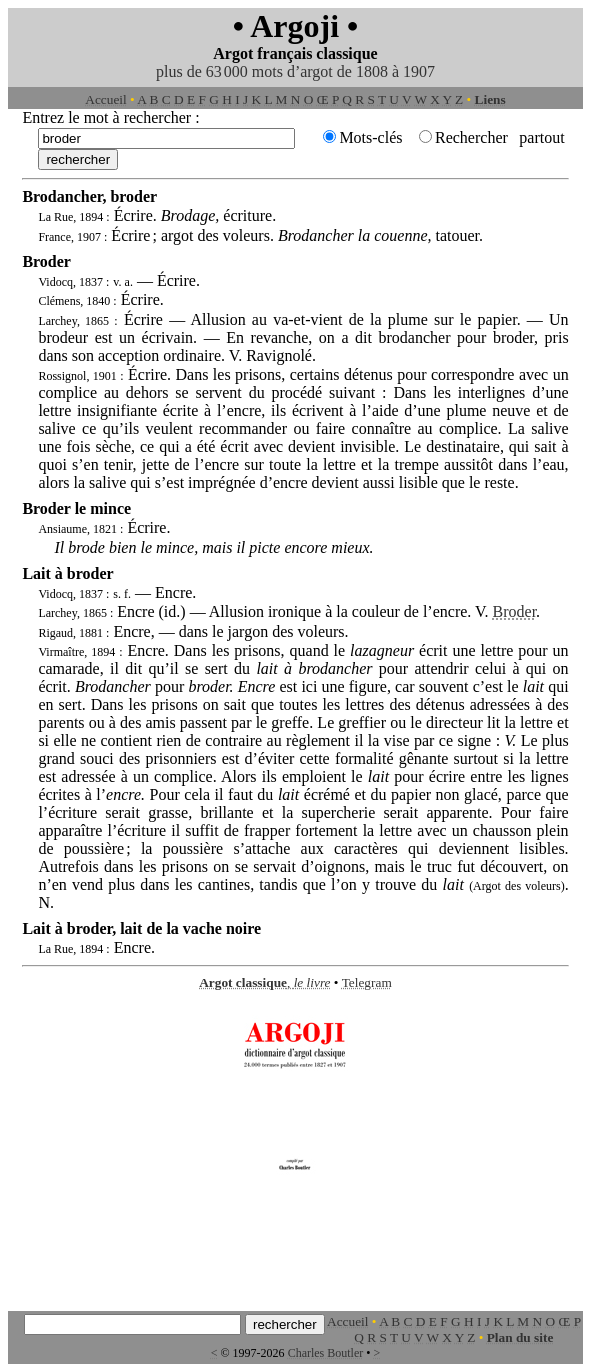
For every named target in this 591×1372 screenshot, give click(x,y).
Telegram (367, 982)
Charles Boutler (326, 1353)
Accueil (105, 99)
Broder (515, 611)
